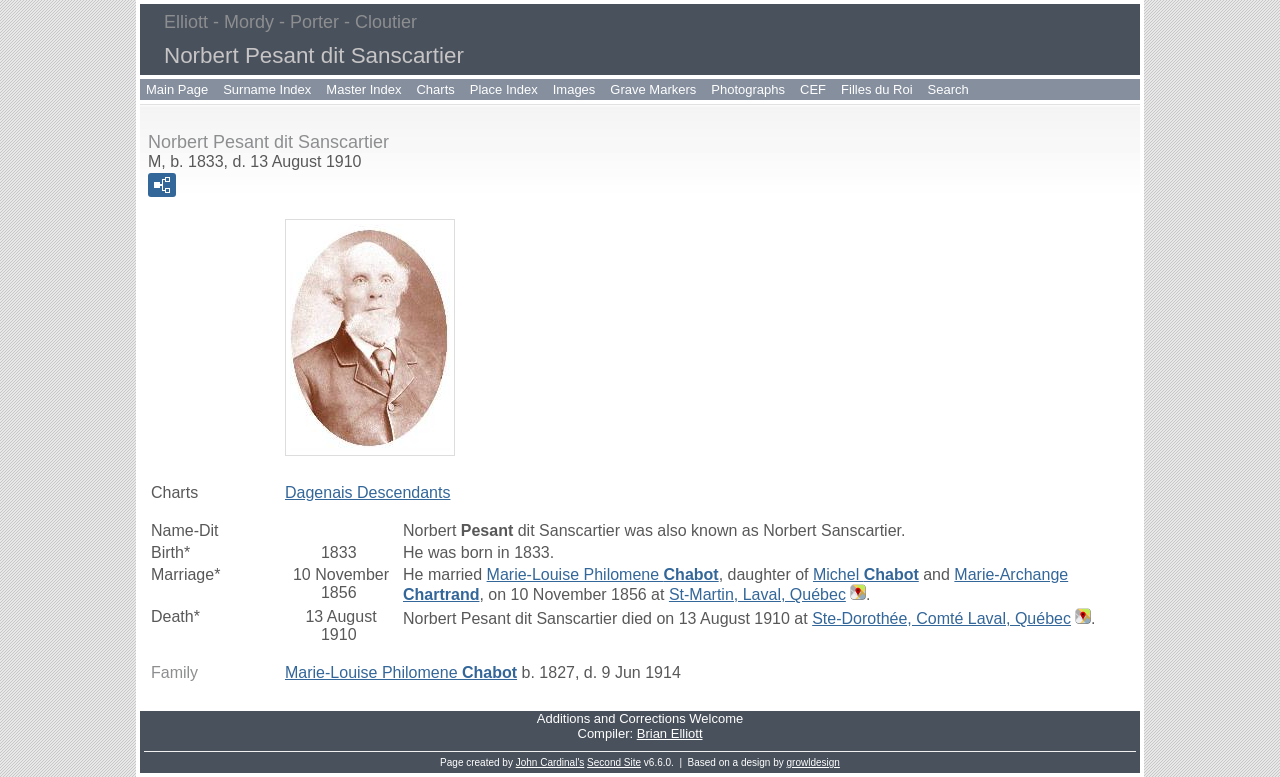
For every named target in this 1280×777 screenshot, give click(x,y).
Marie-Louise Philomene (603, 574)
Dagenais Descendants (367, 492)
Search (948, 89)
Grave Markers (653, 89)
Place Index (504, 89)
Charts (435, 89)
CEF (813, 89)
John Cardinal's (550, 762)
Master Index (363, 89)
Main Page (177, 89)
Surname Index (267, 89)
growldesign (813, 762)
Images (574, 89)
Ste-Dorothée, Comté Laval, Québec (941, 618)
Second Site (614, 762)
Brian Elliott (670, 733)
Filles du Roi (877, 89)
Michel (866, 574)
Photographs (748, 89)
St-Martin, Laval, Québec (757, 594)
